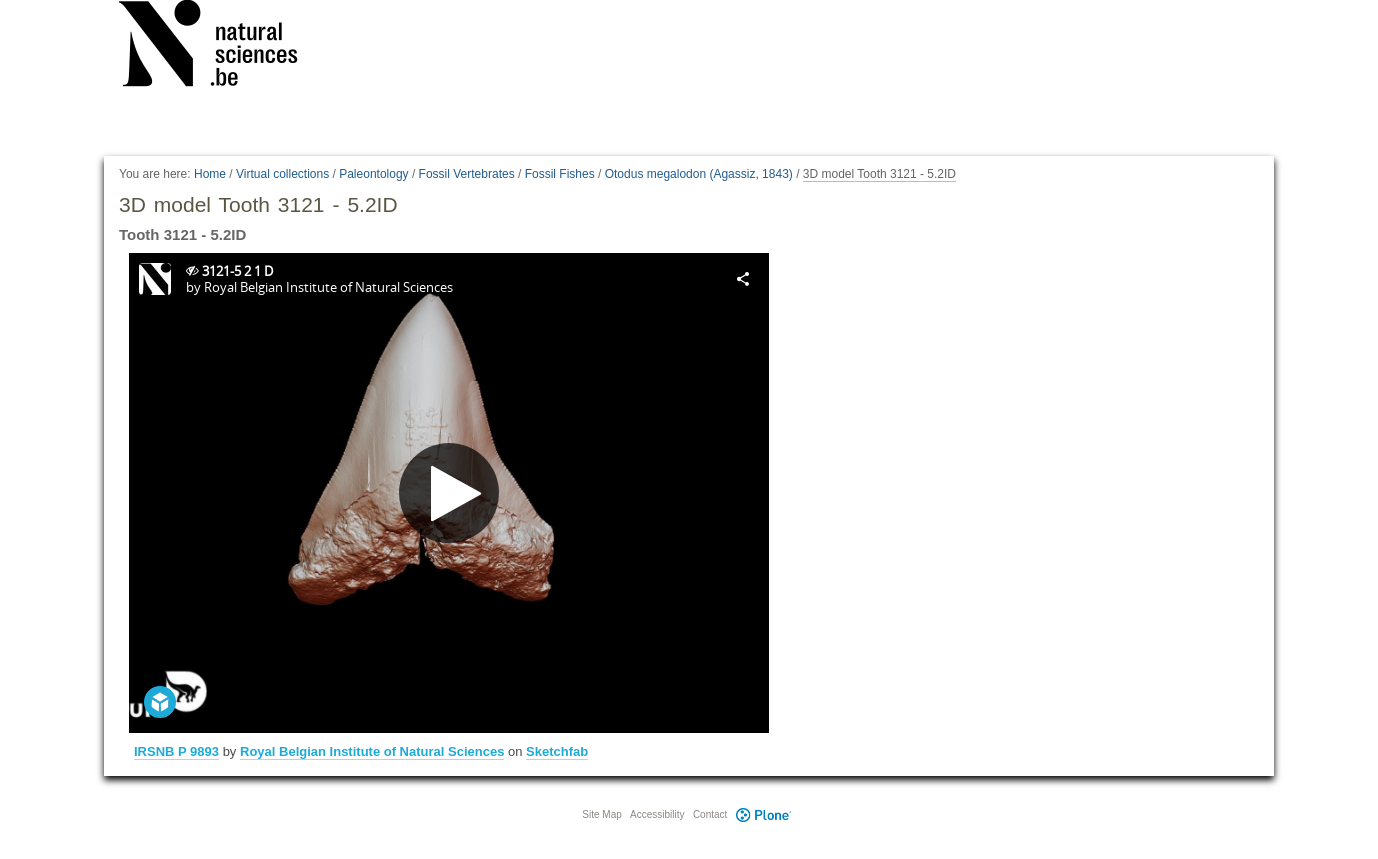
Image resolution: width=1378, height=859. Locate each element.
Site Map (601, 814)
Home (210, 174)
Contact (710, 814)
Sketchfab (557, 751)
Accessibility (657, 814)
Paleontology (373, 174)
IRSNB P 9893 (176, 751)
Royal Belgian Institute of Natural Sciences (372, 751)
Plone (763, 814)
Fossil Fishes (560, 174)
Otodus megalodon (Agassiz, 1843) (699, 174)
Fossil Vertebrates (467, 174)
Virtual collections (282, 174)
